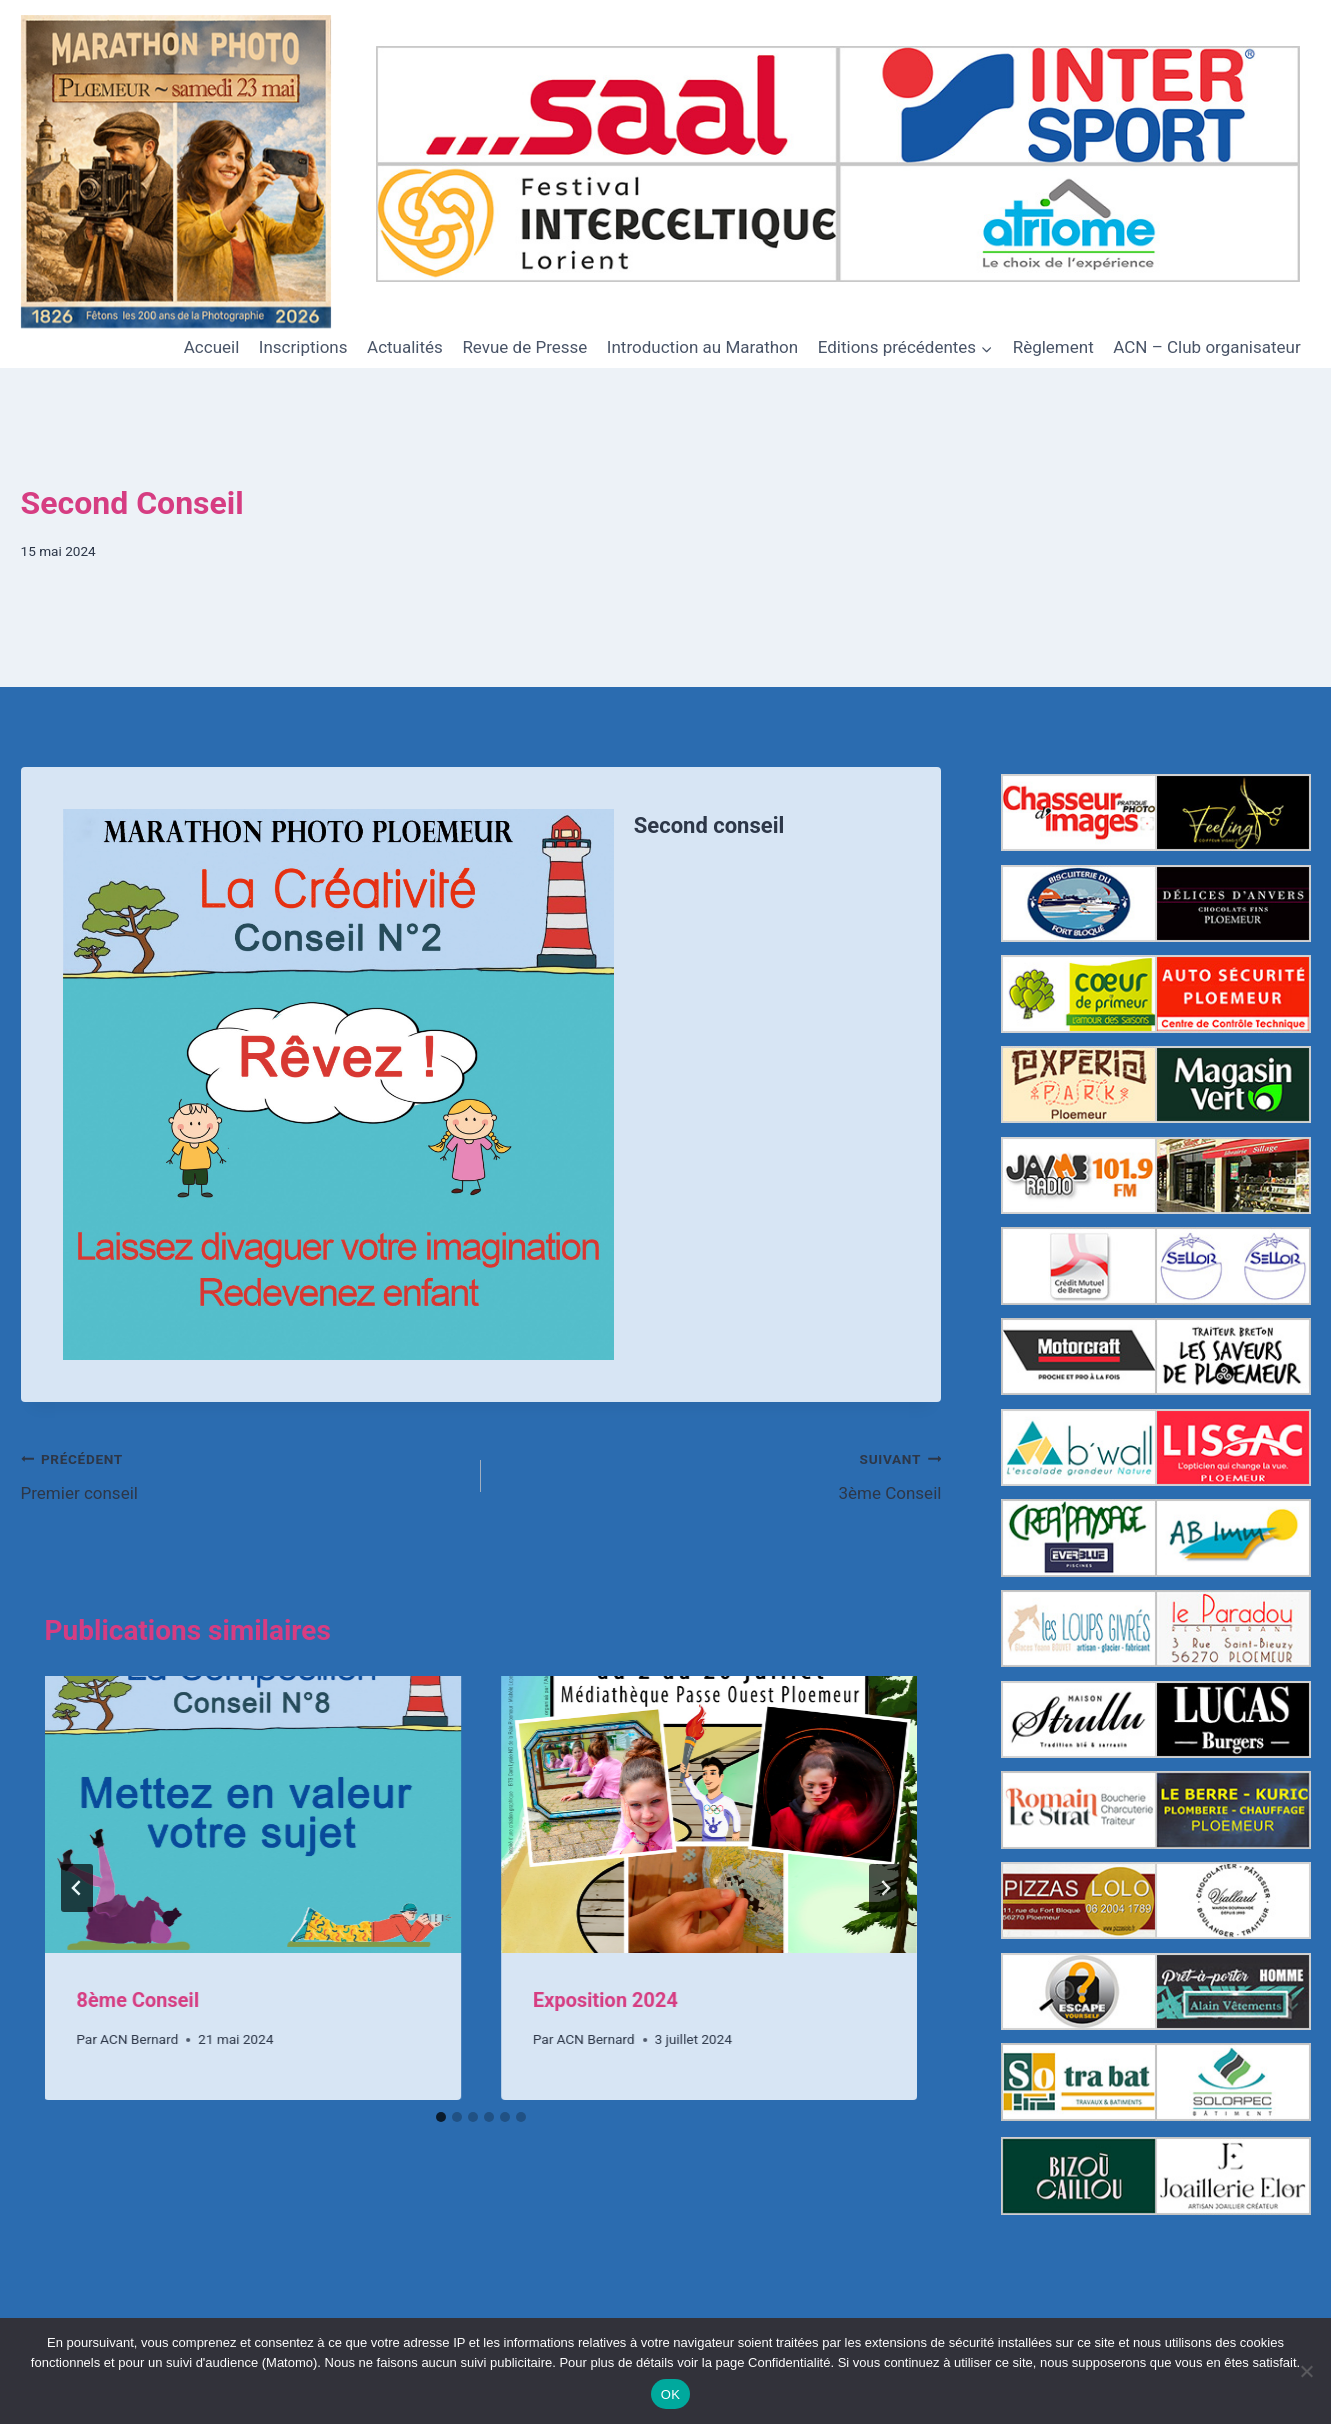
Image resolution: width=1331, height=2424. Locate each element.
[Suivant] (885, 1888)
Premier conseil (242, 1474)
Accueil (212, 347)
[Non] (1306, 2371)
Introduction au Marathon (702, 347)
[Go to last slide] (77, 1888)
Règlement (1053, 347)
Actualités (405, 347)
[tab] (441, 2117)
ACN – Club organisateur (1206, 347)
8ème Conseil (138, 2000)
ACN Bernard (139, 2039)
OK (670, 2394)
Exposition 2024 (605, 2000)
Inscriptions (303, 347)
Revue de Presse (524, 347)
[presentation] (253, 1815)
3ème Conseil (719, 1474)
